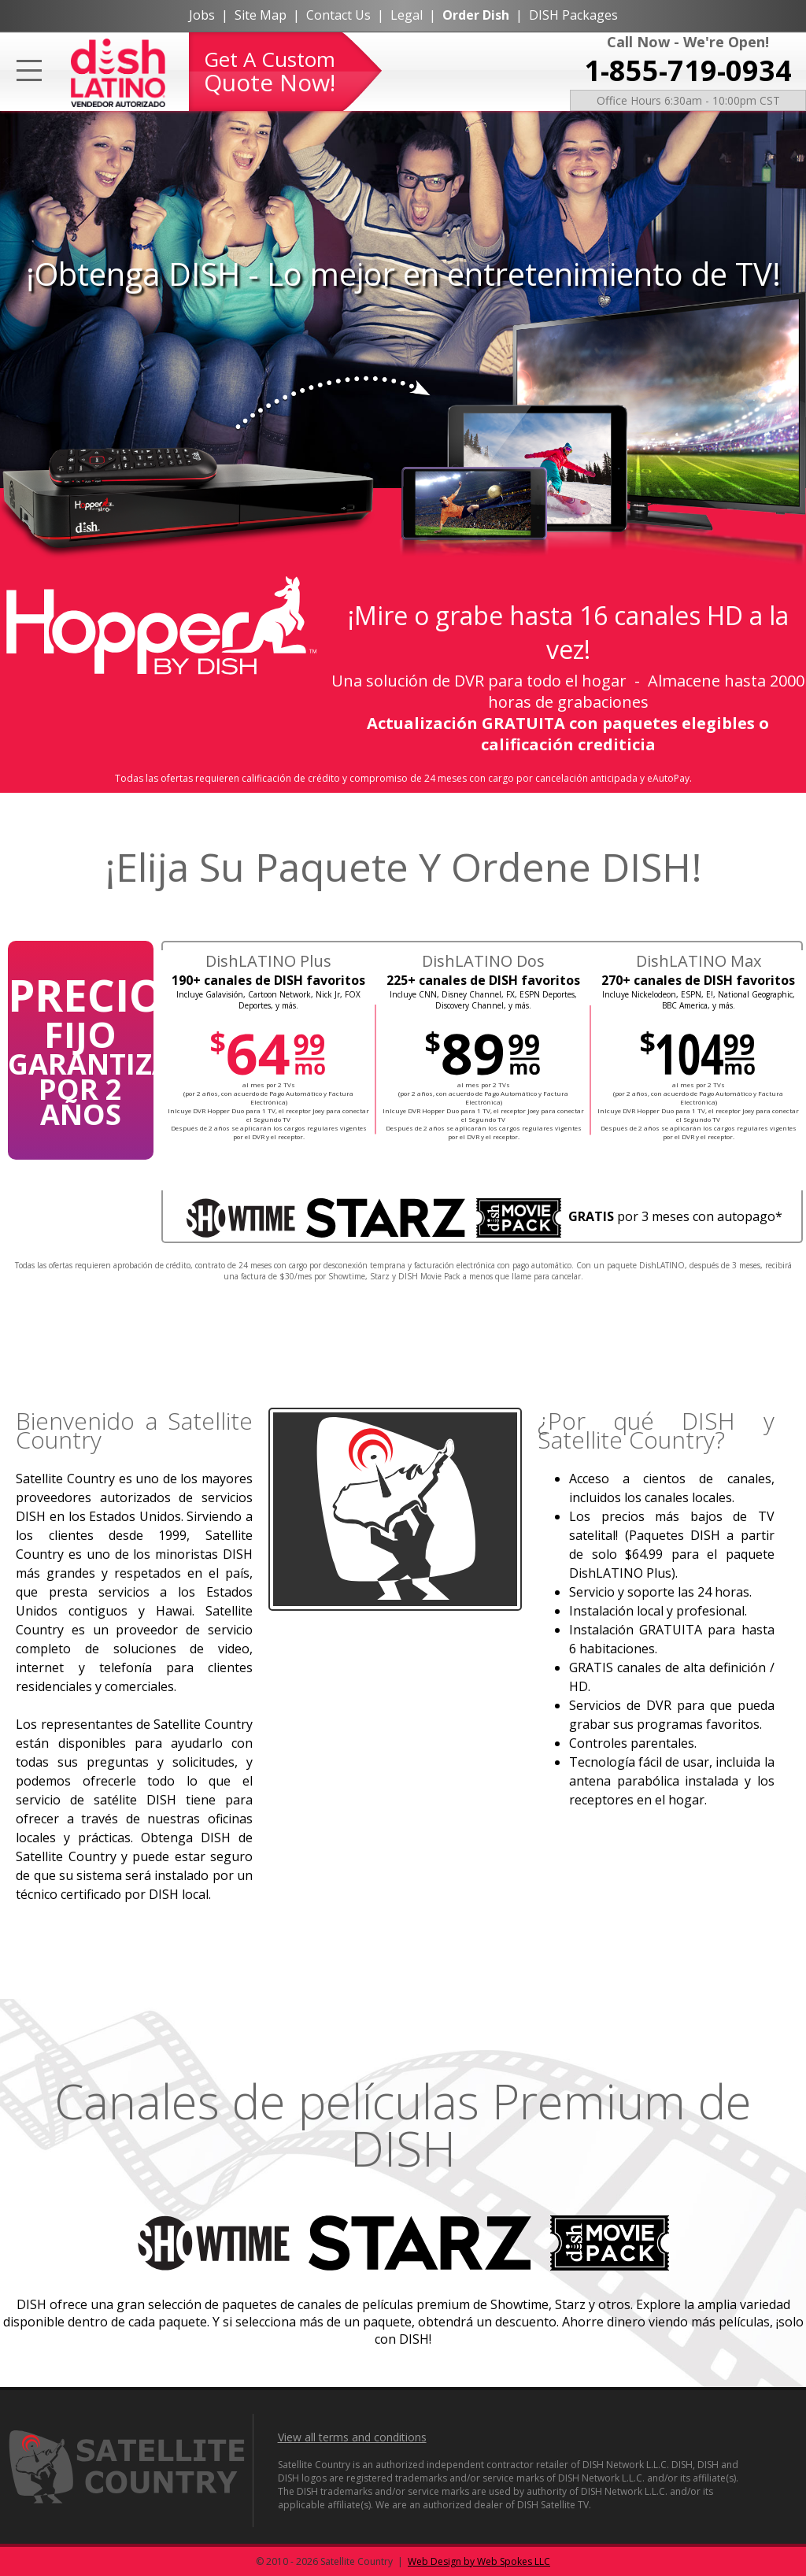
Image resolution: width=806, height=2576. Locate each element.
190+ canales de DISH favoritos (268, 980)
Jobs (202, 15)
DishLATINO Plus (268, 961)
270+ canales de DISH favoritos (698, 980)
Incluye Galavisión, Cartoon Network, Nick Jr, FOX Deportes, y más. (268, 1000)
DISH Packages (573, 15)
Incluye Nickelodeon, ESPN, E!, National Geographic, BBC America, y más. (698, 1000)
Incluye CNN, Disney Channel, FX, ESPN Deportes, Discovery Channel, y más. (483, 1000)
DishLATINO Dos (483, 961)
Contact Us (338, 15)
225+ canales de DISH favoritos (483, 980)
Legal (406, 15)
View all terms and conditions (352, 2437)
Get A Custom (269, 71)
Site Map (261, 15)
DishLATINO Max (698, 961)
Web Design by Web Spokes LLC (479, 2561)
